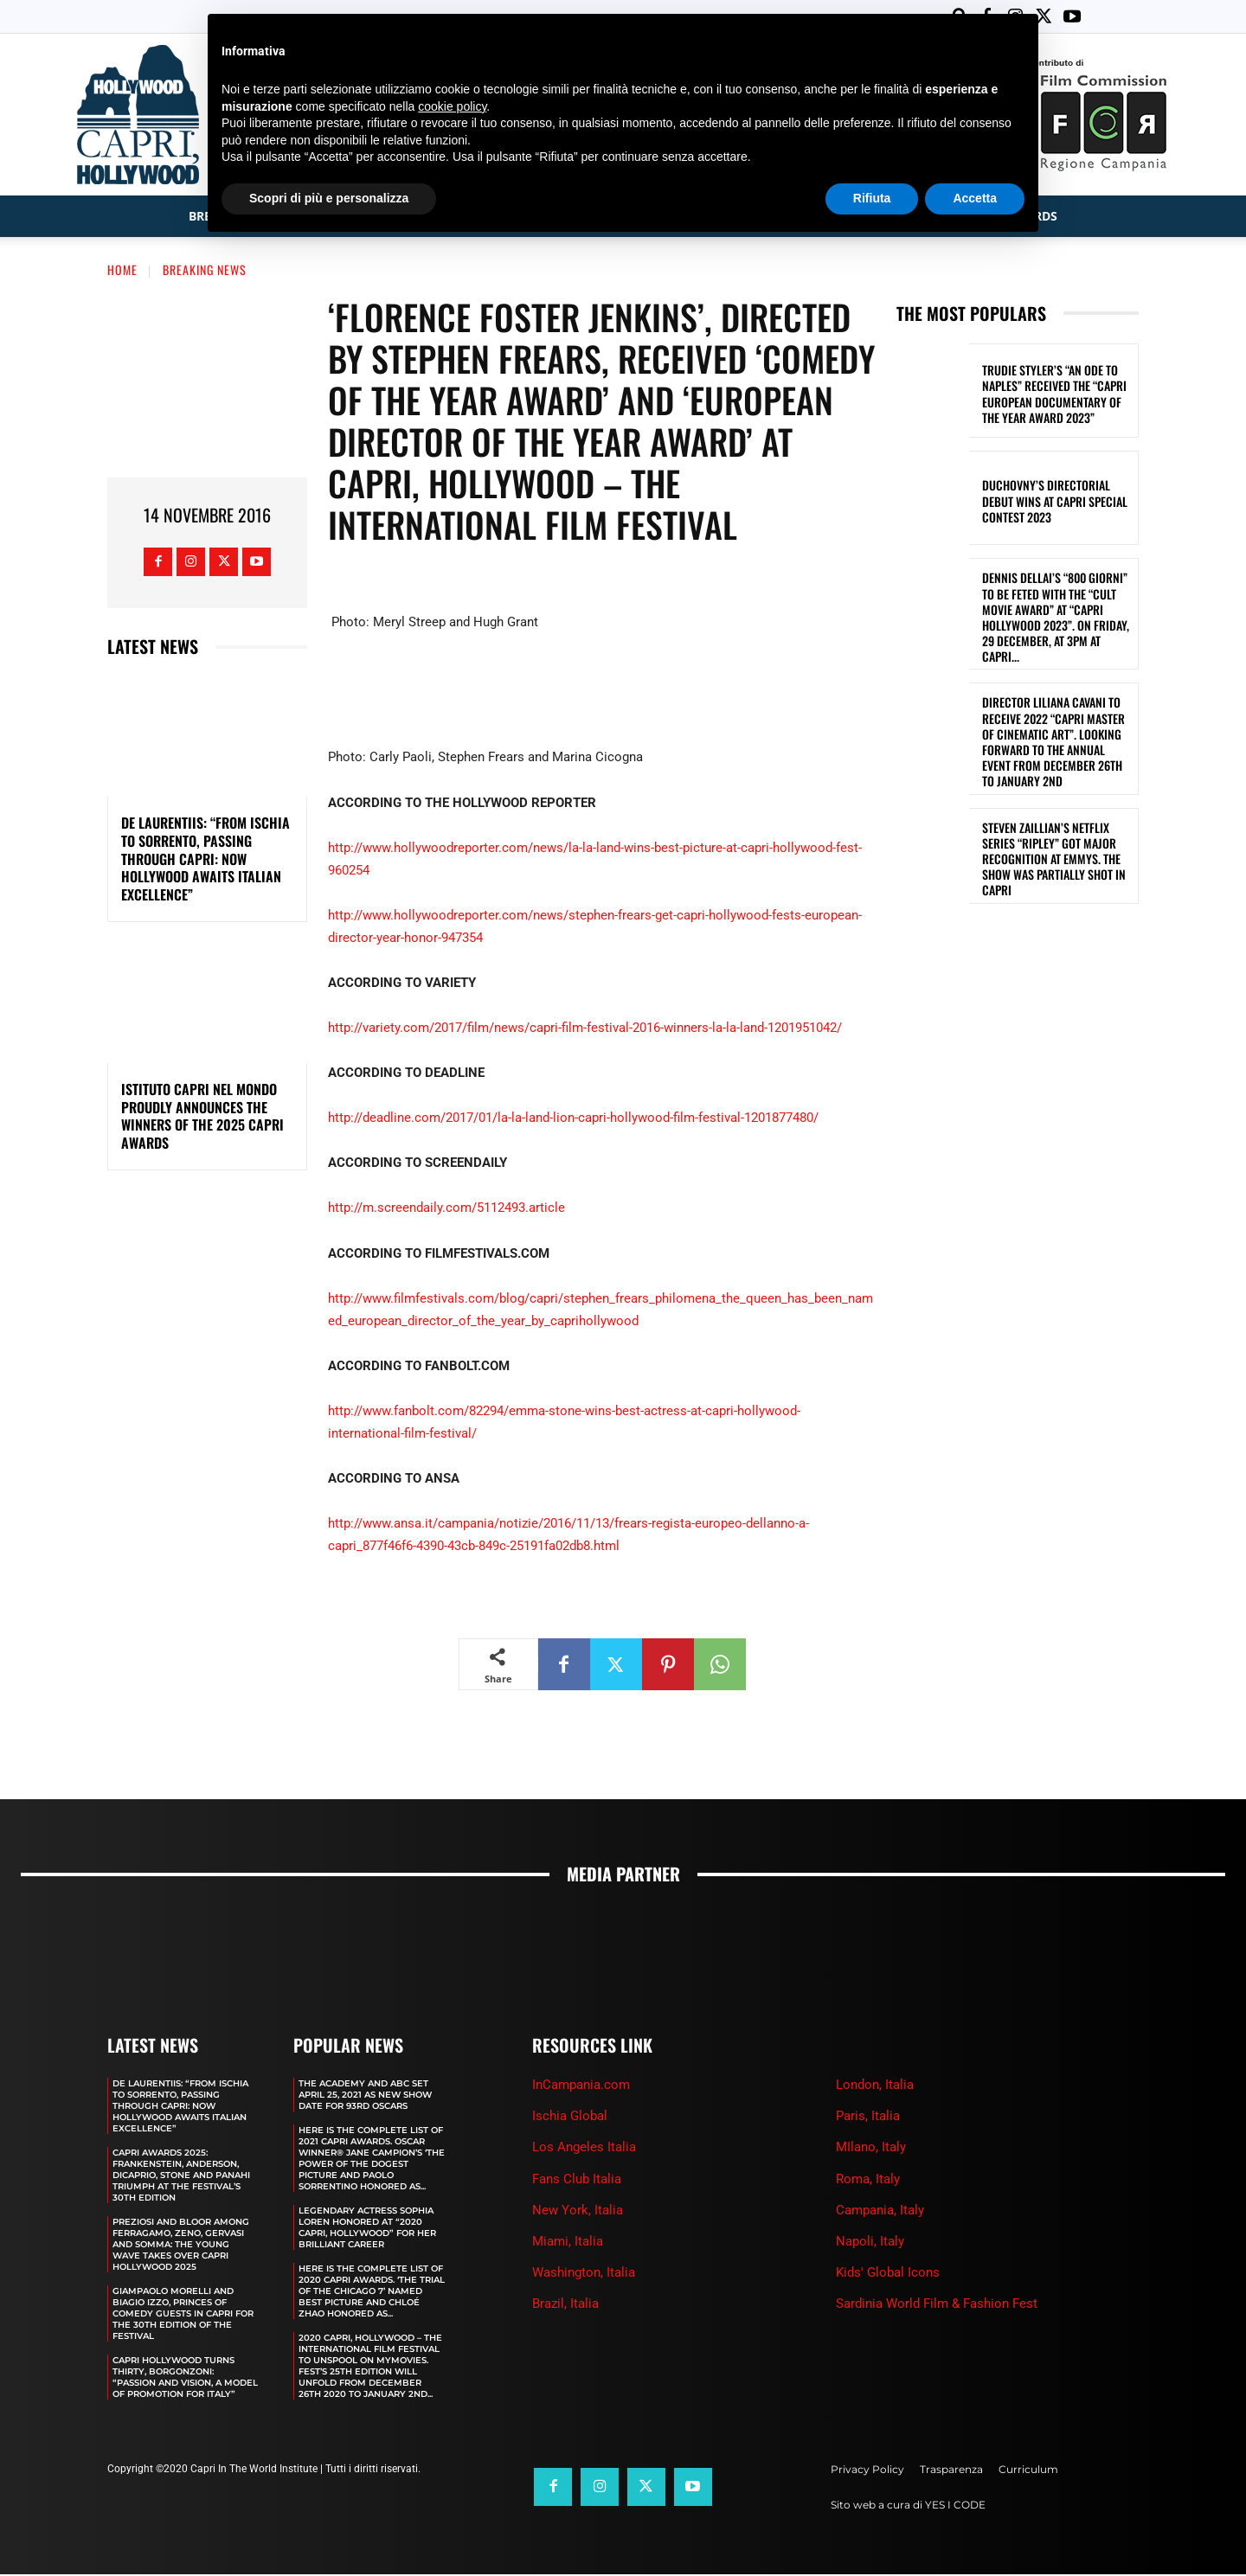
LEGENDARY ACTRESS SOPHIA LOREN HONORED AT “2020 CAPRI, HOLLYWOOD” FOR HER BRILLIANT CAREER (367, 2229)
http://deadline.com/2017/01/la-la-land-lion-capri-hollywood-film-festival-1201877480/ (573, 1119)
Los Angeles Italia (584, 2148)
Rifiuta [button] (872, 198)
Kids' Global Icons (888, 2274)
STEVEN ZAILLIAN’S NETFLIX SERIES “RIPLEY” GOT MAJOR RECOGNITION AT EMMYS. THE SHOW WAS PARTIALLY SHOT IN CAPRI (1054, 860)
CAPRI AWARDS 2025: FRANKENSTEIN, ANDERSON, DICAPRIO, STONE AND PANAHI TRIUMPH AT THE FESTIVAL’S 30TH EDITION (181, 2177)
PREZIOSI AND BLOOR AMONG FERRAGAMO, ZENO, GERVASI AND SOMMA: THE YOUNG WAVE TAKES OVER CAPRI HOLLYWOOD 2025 (180, 2246)
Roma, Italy (868, 2180)
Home (122, 271)
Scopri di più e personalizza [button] (328, 198)
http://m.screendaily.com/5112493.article (446, 1209)
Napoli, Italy (870, 2243)
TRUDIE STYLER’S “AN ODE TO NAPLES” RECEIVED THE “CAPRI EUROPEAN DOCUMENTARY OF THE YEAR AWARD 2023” (1054, 395)
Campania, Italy (880, 2212)
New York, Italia (577, 2212)
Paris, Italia (868, 2117)
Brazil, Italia (565, 2305)
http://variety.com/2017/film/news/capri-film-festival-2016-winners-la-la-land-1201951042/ (585, 1029)
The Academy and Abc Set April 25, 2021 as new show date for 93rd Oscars (365, 2096)
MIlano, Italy (871, 2148)
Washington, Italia (583, 2274)
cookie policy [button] (452, 106)
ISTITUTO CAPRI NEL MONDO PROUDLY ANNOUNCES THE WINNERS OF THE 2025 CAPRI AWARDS (202, 1117)
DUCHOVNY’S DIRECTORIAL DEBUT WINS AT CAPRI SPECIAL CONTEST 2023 (1054, 502)
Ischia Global (569, 2117)
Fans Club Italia (576, 2180)
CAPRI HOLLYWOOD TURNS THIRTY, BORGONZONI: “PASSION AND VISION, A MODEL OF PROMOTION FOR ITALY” (185, 2378)
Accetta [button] (975, 198)
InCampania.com (581, 2086)
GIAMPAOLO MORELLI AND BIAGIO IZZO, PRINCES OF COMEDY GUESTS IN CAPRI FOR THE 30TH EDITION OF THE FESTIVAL (183, 2315)
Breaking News (205, 271)
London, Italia (875, 2086)
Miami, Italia (567, 2243)
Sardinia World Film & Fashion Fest (936, 2305)
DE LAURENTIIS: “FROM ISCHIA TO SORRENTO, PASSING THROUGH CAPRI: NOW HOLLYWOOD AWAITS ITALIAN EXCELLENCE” (205, 860)
